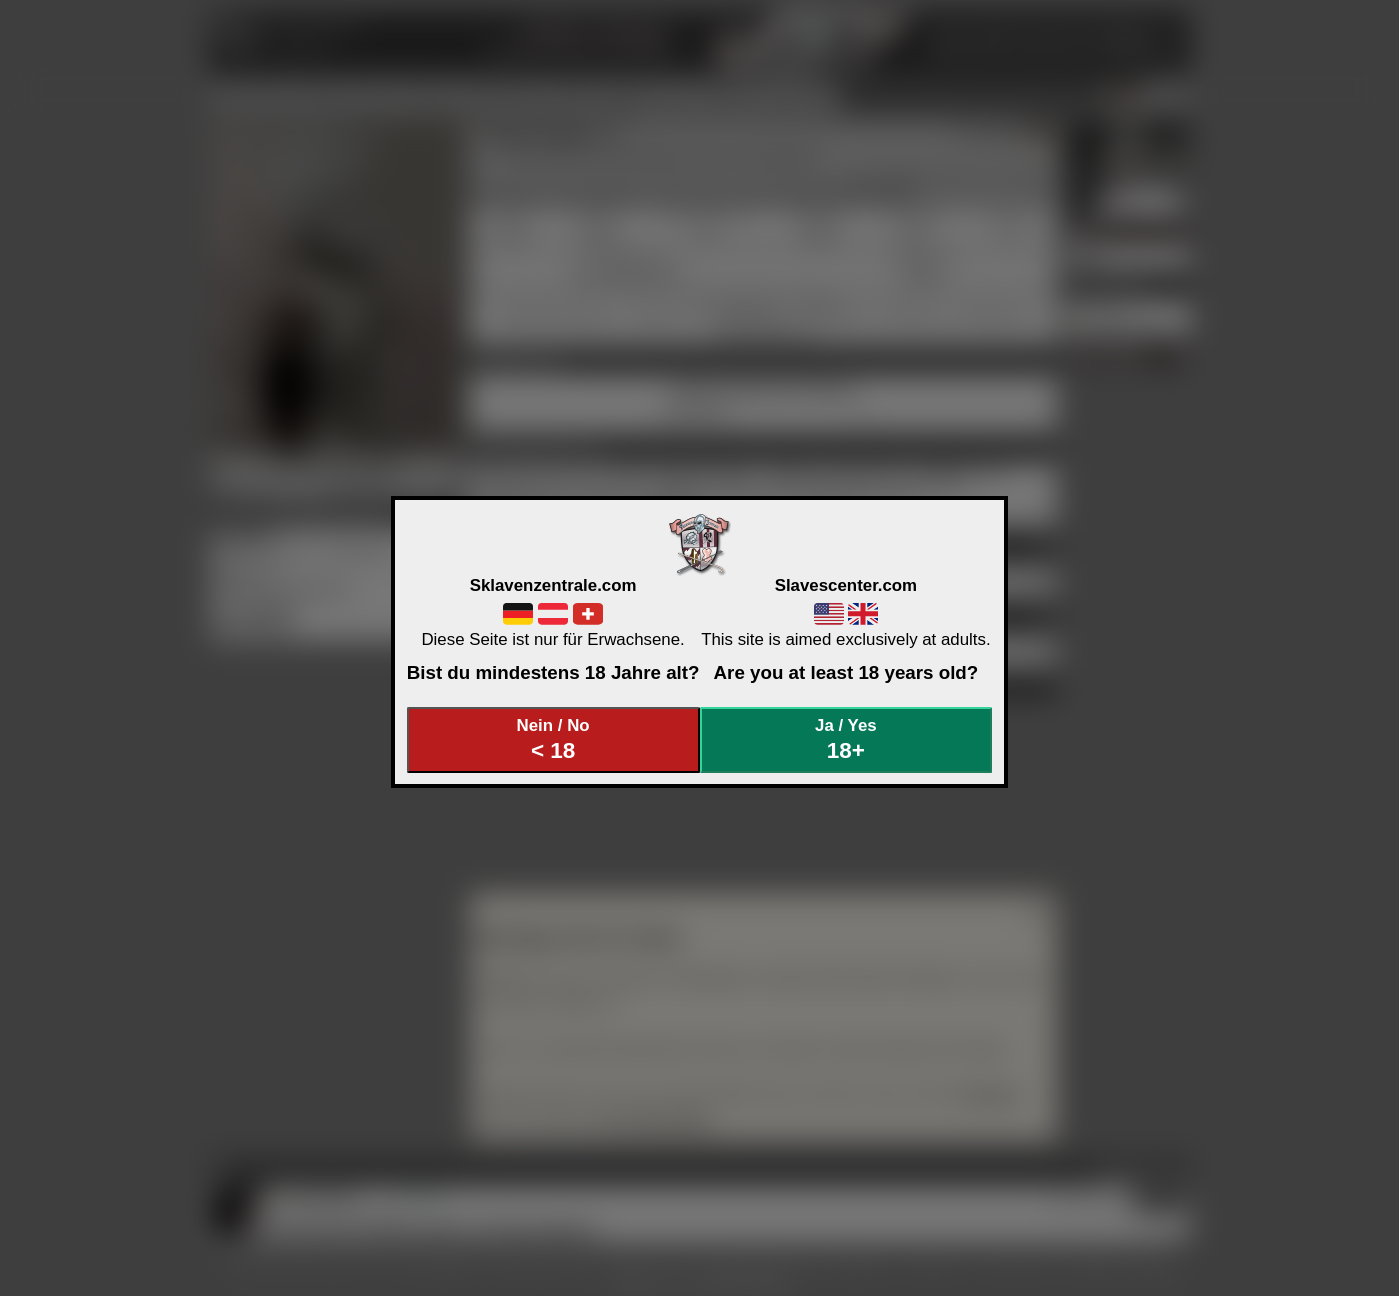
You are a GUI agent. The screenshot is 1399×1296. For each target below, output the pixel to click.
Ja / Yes (846, 739)
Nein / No (553, 739)
